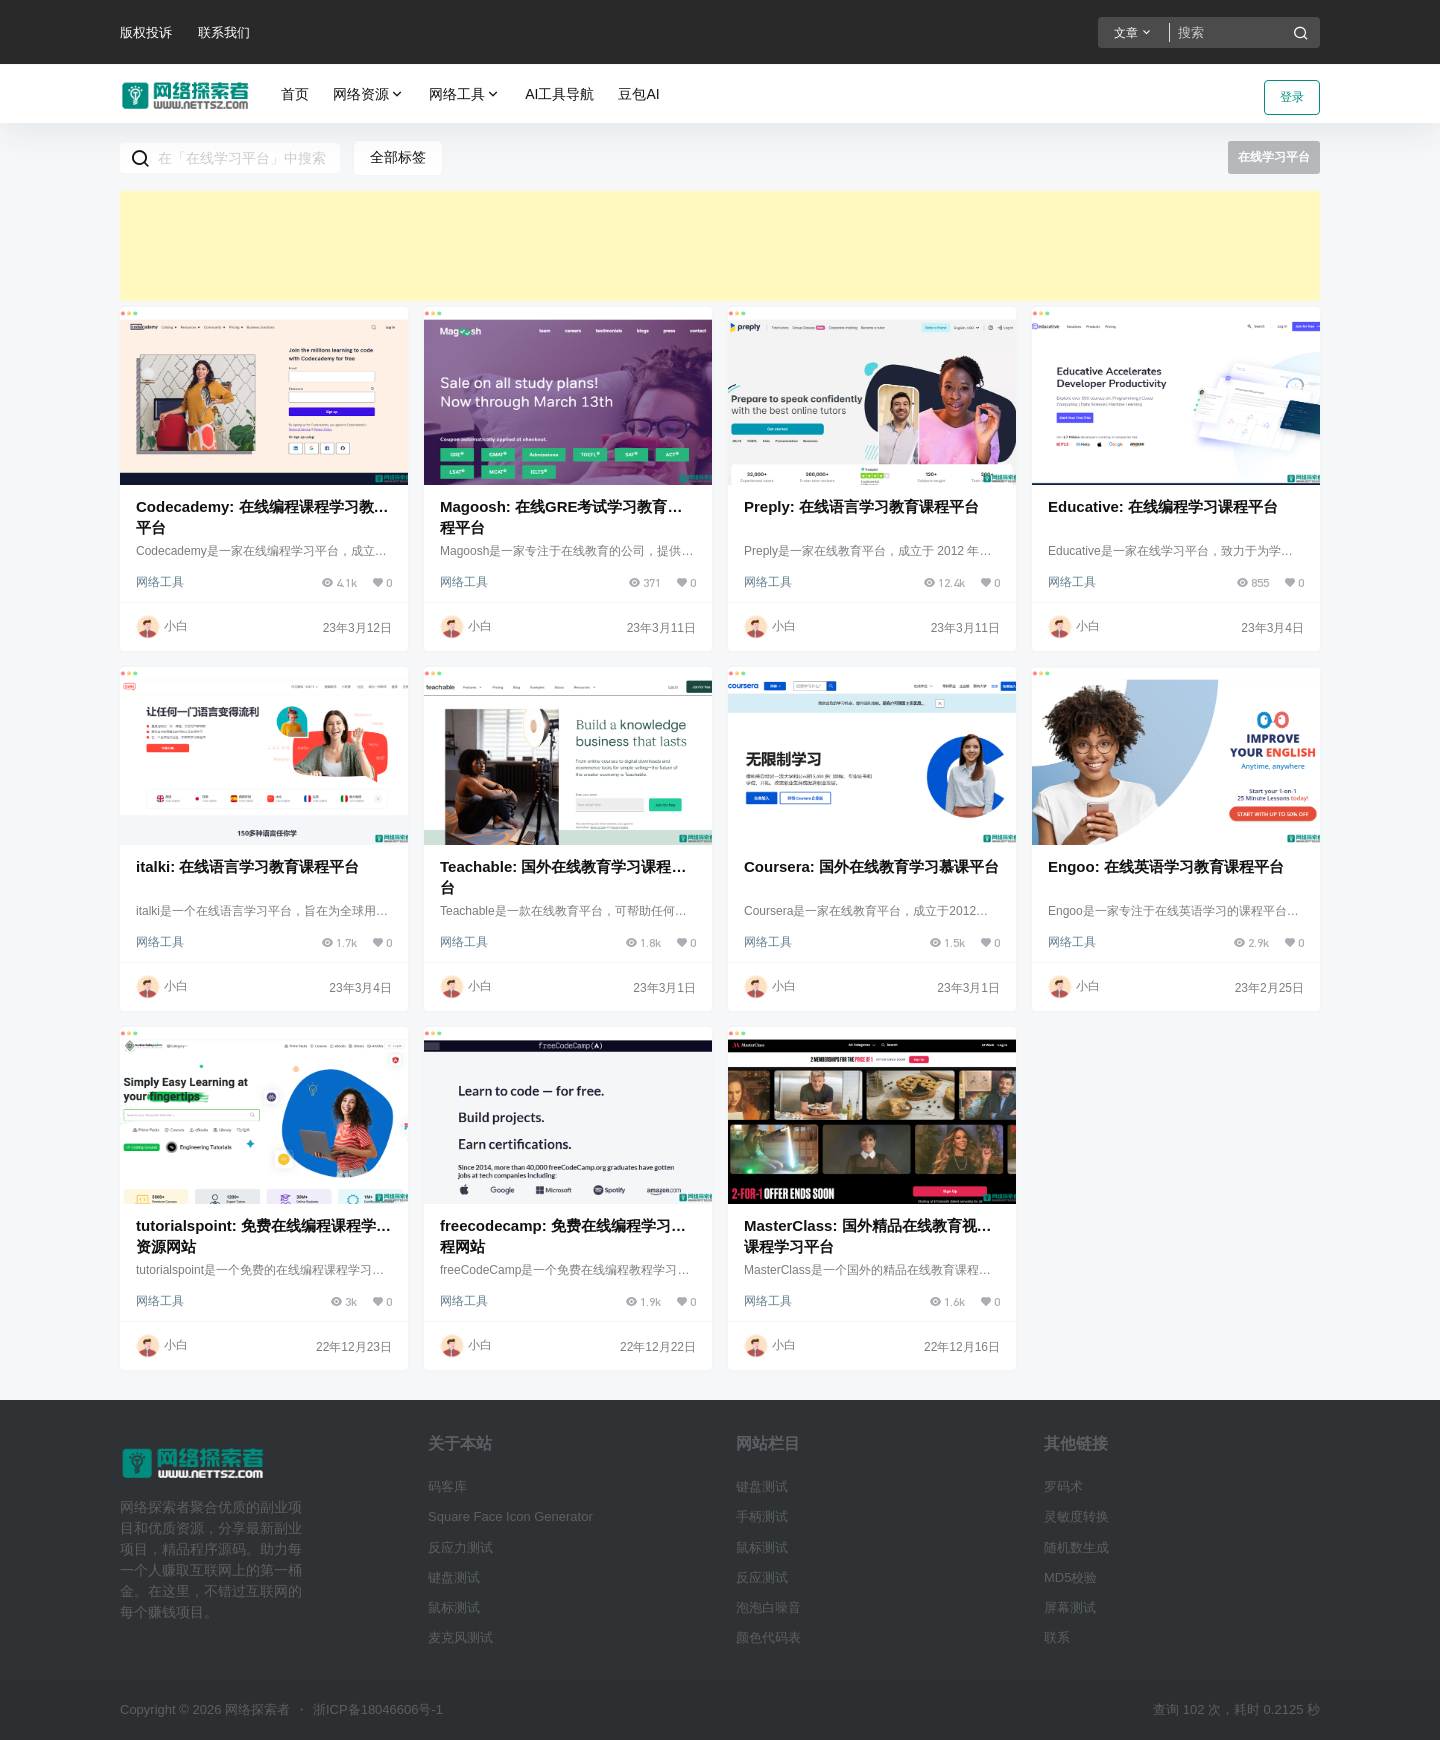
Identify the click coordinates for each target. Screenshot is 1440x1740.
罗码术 (1063, 1486)
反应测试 (762, 1577)
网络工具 (465, 94)
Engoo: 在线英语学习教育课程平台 (1166, 866)
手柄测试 (762, 1516)
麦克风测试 (460, 1637)
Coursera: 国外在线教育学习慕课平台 (871, 866)
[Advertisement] (720, 246)
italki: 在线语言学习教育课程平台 (247, 866)
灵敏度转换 (1076, 1516)
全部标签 (398, 157)
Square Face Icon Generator (510, 1516)
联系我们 (224, 32)
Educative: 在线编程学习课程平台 (1163, 506)
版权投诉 (146, 32)
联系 (1057, 1637)
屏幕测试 (1070, 1607)
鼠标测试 (454, 1607)
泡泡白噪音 (768, 1607)
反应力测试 (460, 1547)
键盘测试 (454, 1577)
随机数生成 (1076, 1547)
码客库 (447, 1486)
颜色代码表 (768, 1637)
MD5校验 (1070, 1577)
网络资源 (369, 94)
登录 (1292, 97)
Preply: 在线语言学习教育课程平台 (861, 506)
